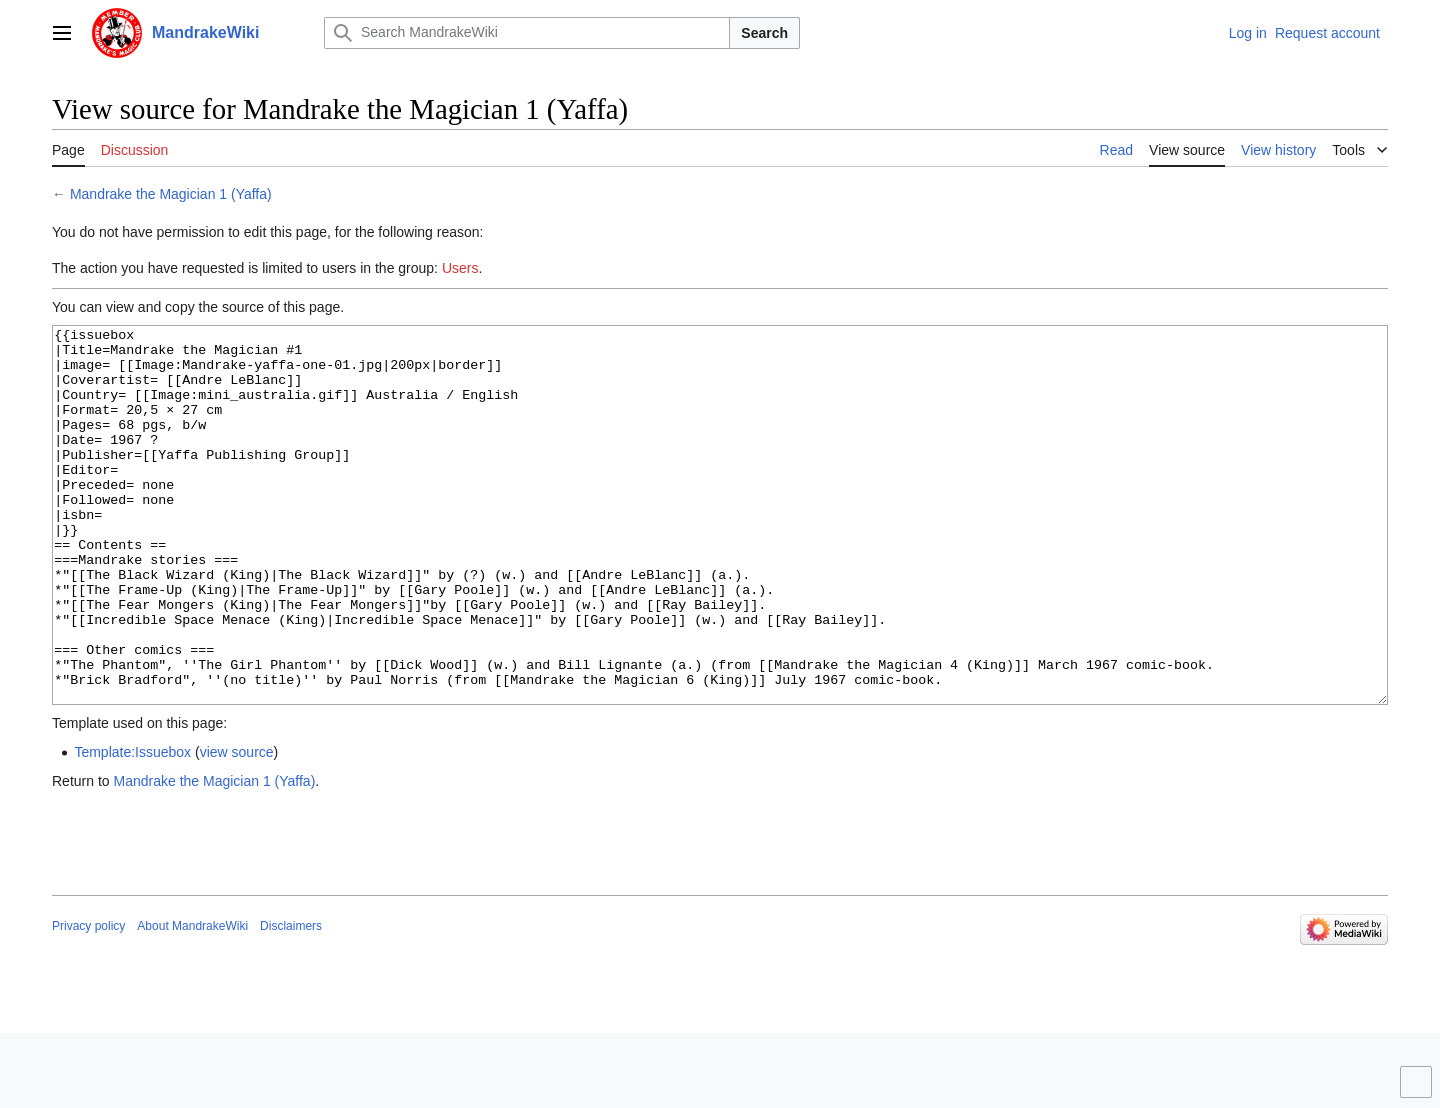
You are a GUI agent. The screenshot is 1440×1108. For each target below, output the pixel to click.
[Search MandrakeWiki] (527, 33)
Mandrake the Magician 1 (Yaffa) (171, 194)
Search (764, 33)
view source (237, 827)
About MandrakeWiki (192, 1001)
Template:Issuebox (132, 827)
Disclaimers (291, 1001)
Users (460, 268)
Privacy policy (88, 1001)
